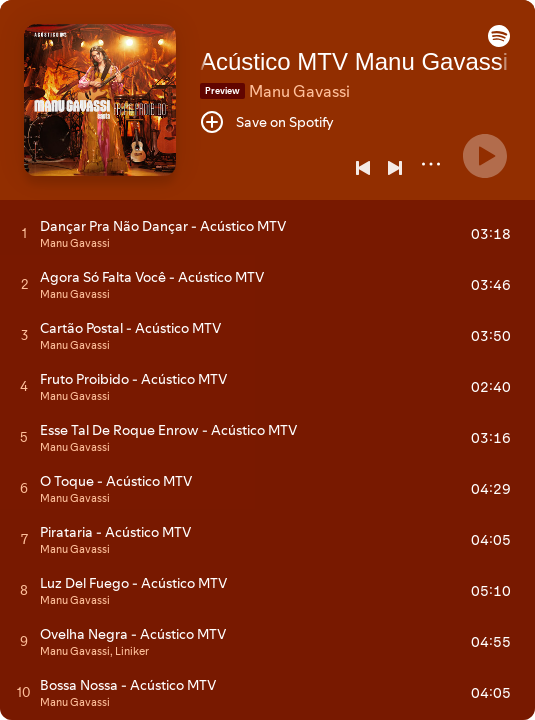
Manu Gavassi (299, 91)
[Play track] (24, 233)
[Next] (395, 168)
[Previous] (363, 168)
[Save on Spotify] (267, 122)
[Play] (485, 156)
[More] (431, 164)
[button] (499, 42)
